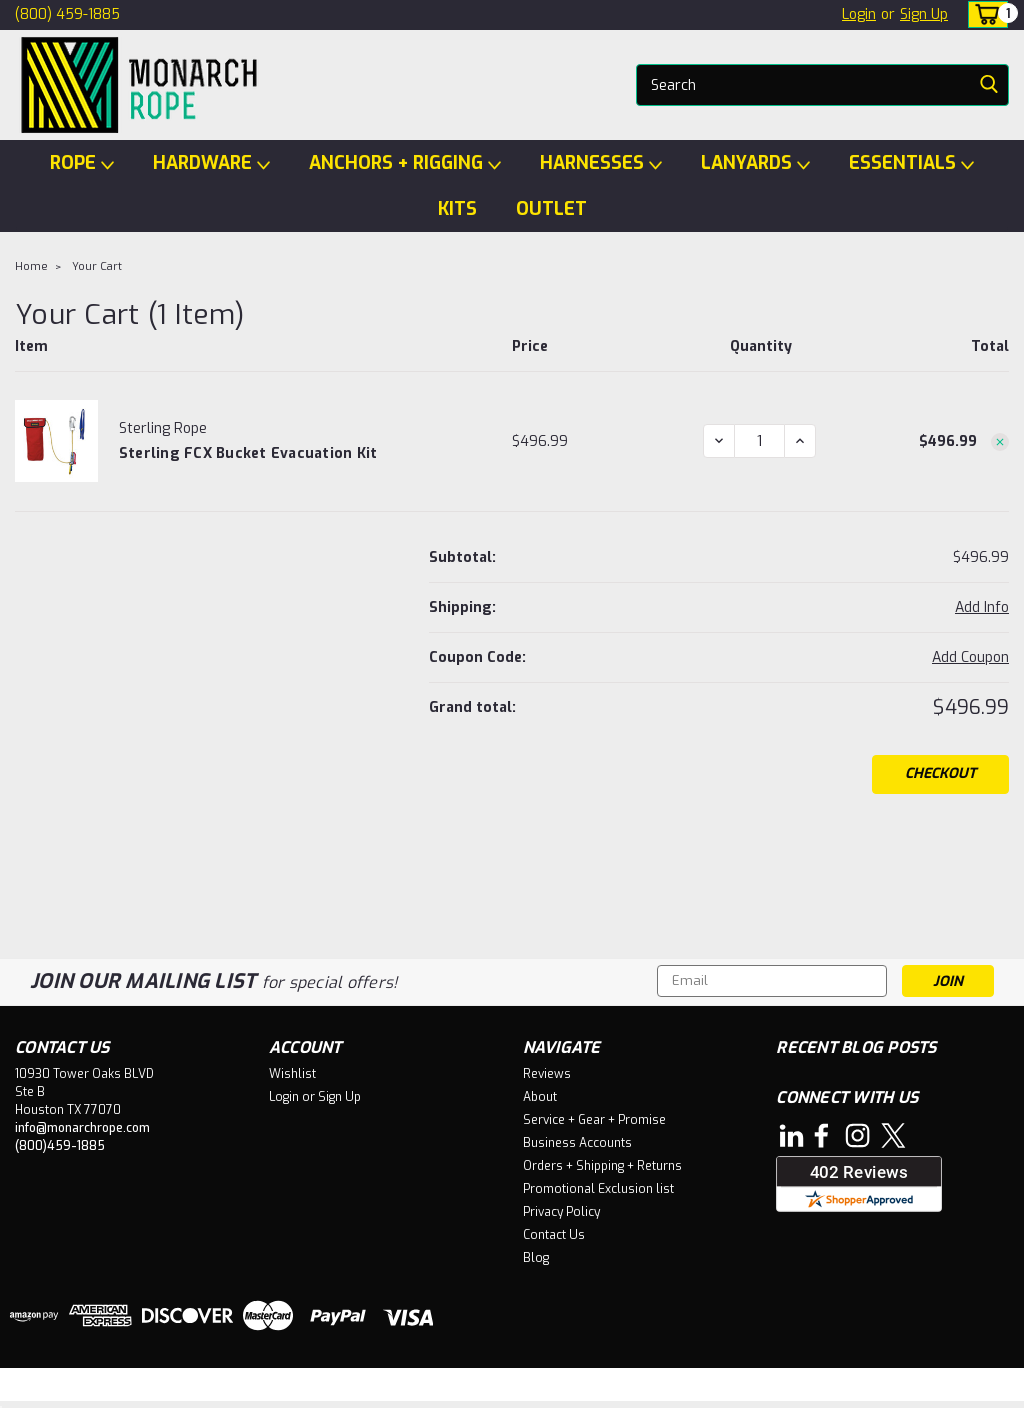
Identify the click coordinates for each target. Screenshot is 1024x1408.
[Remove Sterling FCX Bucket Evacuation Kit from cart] (1000, 442)
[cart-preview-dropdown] (983, 14)
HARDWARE (211, 163)
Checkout (940, 773)
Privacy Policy (561, 1212)
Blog (536, 1258)
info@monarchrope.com (82, 1128)
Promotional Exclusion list (598, 1189)
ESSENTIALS (911, 163)
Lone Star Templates (461, 1388)
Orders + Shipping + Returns (602, 1166)
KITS (457, 209)
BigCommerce (307, 1388)
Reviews (547, 1074)
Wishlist (292, 1074)
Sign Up (924, 14)
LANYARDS (755, 163)
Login (859, 14)
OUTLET (551, 209)
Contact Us (554, 1235)
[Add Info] (982, 607)
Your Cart (97, 266)
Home (31, 266)
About (540, 1097)
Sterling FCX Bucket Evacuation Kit (248, 453)
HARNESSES (601, 163)
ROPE (82, 163)
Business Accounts (577, 1143)
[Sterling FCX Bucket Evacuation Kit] (759, 441)
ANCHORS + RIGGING (405, 163)
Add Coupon (970, 657)
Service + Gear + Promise (594, 1120)
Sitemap (184, 1388)
